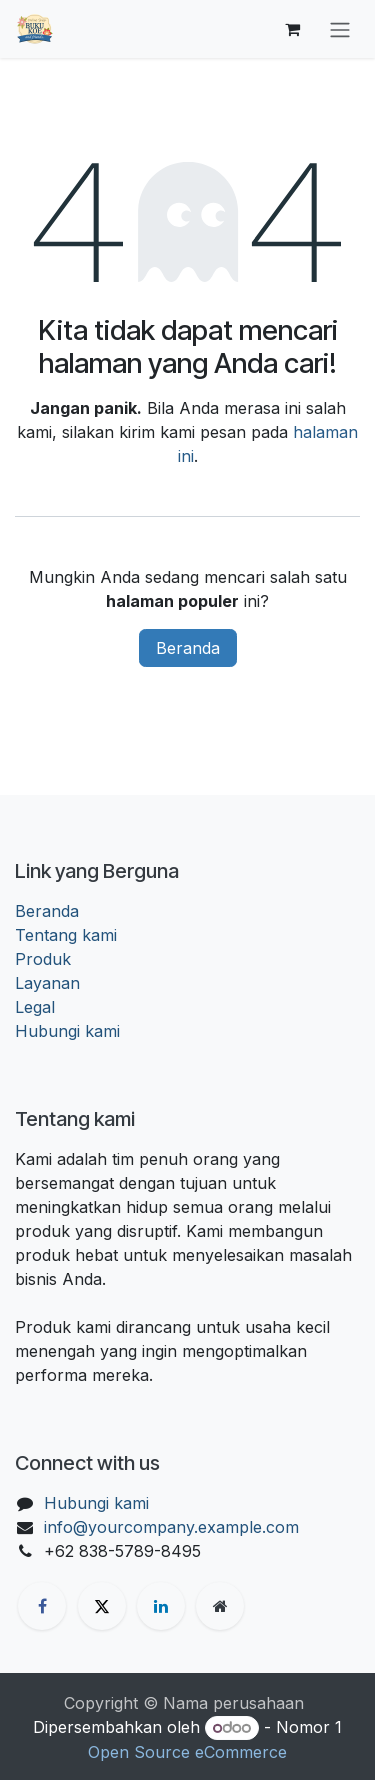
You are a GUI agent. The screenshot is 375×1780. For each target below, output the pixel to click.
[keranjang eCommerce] (292, 29)
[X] (102, 1606)
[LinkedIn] (161, 1606)
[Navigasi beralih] (340, 29)
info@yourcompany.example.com (171, 1527)
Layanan (47, 983)
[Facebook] (42, 1606)
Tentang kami (66, 935)
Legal (35, 1007)
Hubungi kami (67, 1031)
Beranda (188, 648)
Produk (43, 959)
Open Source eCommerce (187, 1752)
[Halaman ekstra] (220, 1606)
